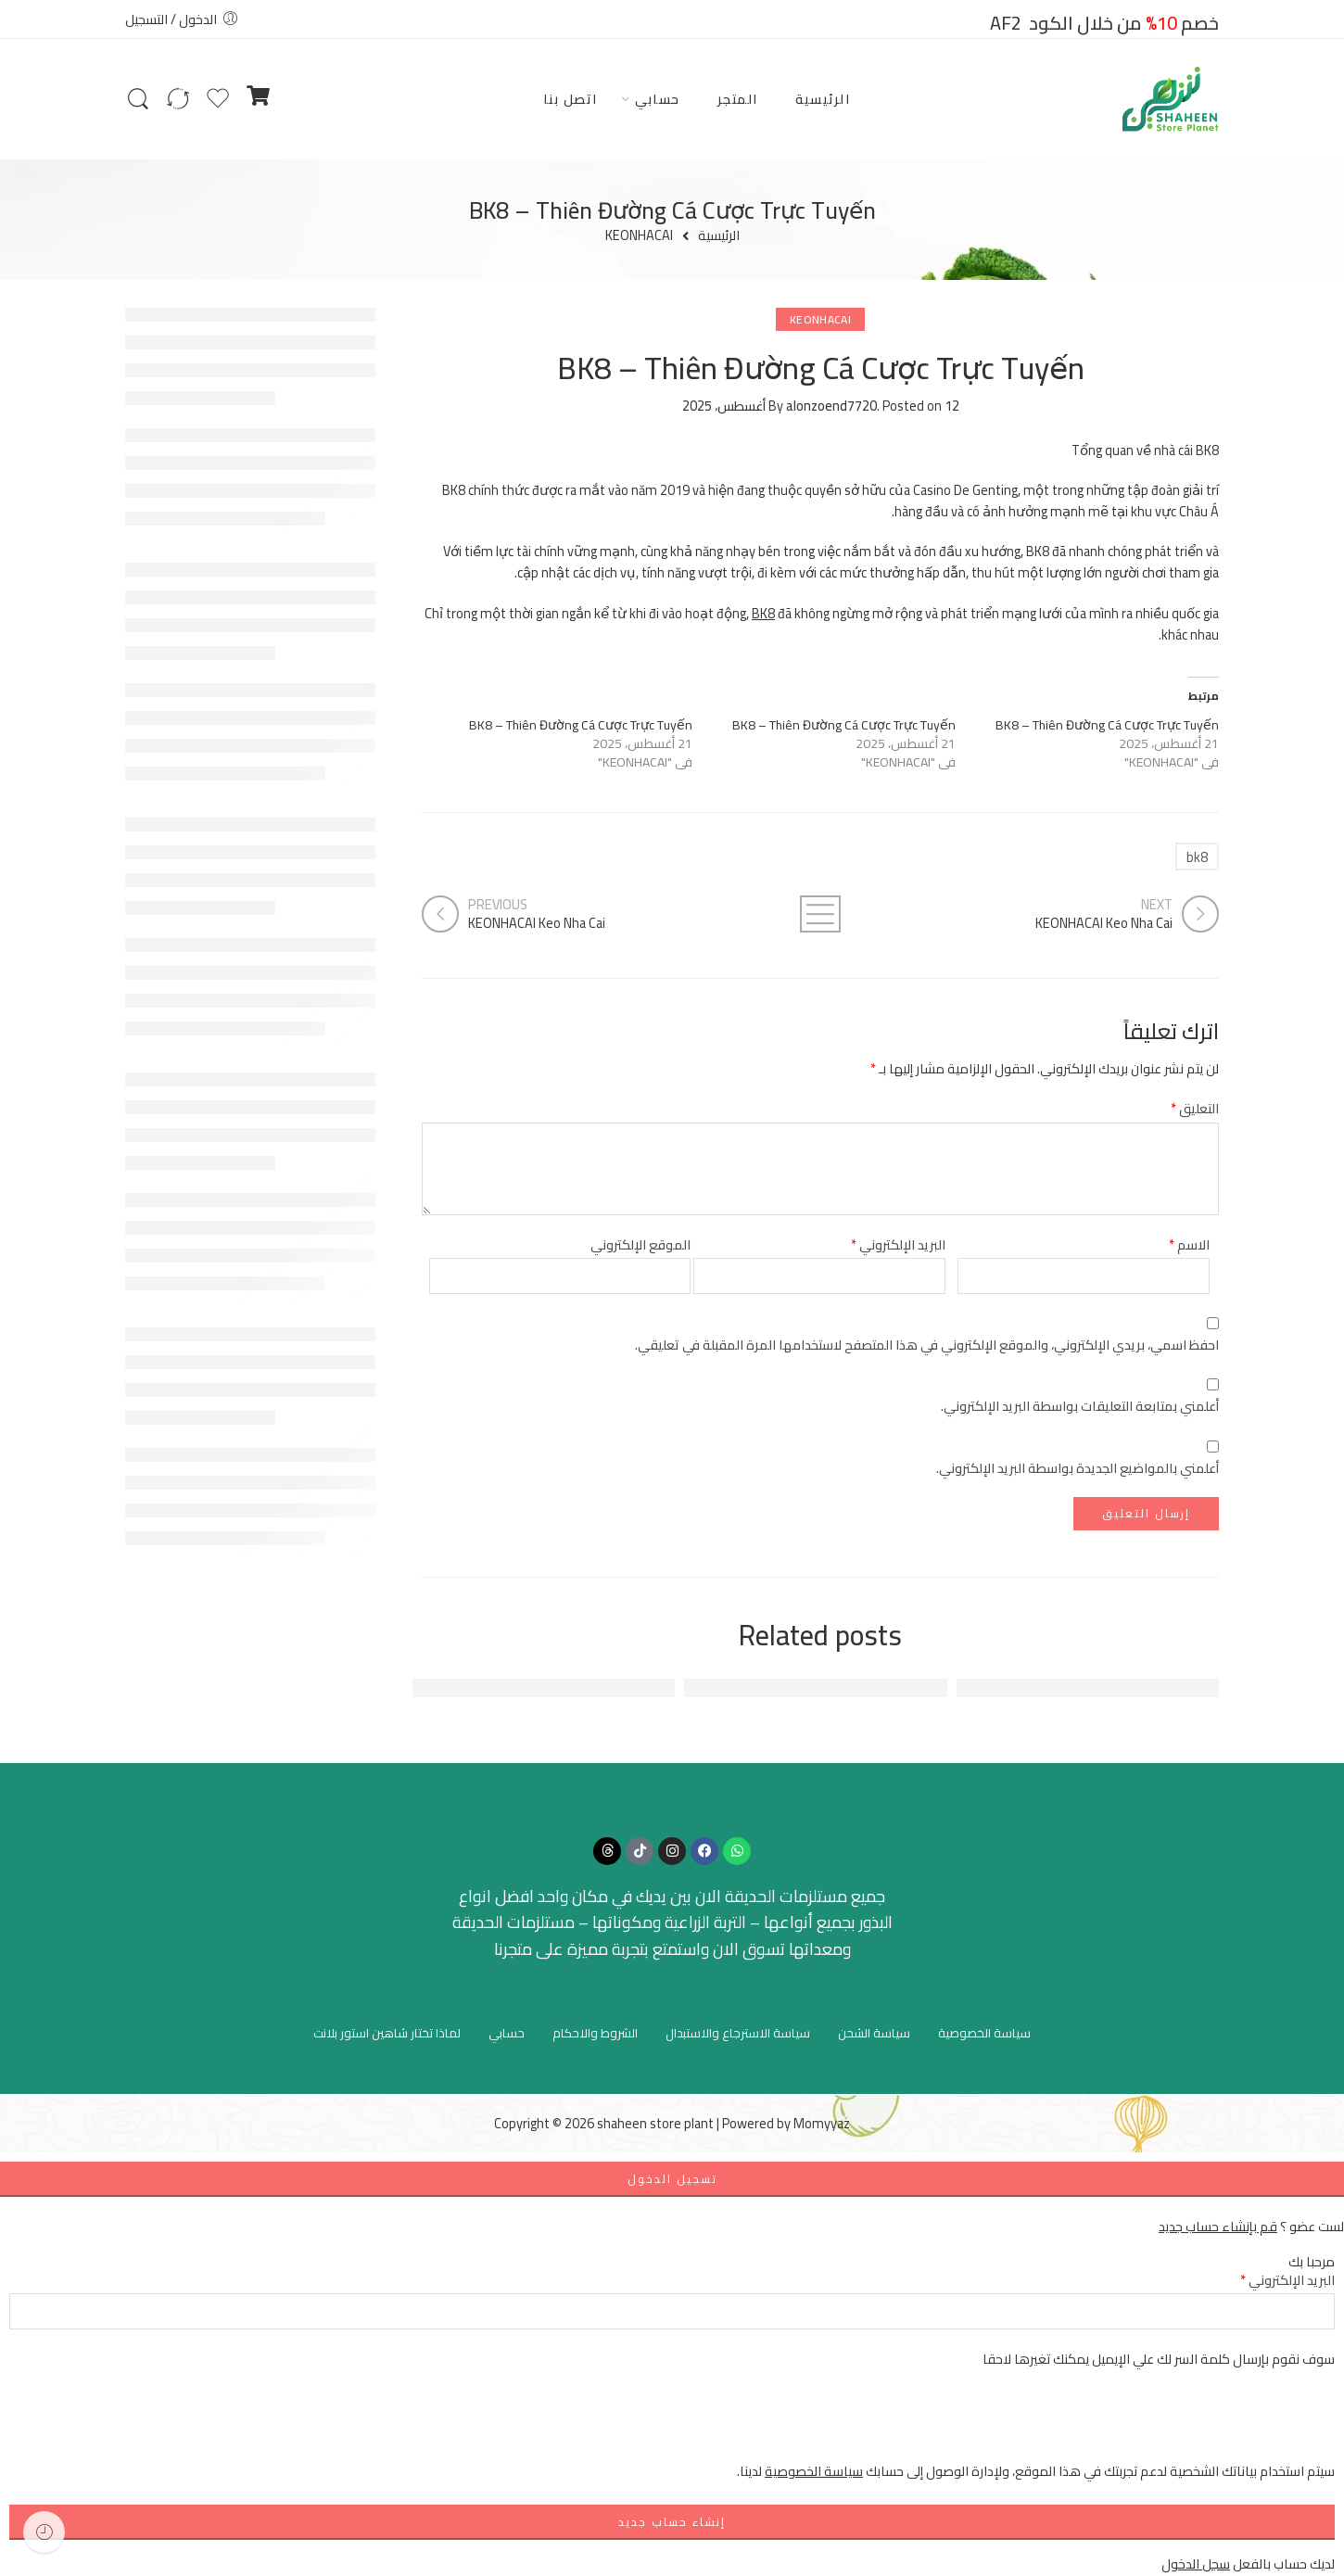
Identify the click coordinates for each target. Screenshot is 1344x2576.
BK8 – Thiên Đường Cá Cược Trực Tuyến (1107, 725)
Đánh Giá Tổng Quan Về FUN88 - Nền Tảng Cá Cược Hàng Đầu (730, 1688)
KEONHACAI (639, 236)
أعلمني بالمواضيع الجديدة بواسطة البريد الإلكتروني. (1077, 1467)
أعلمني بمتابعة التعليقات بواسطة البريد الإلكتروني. (1080, 1405)
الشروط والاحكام (595, 2033)
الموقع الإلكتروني (640, 1244)
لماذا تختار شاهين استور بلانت (387, 2033)
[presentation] (1194, 2424)
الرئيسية (823, 98)
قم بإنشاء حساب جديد (1218, 2226)
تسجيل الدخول (672, 2178)
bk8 (1197, 856)
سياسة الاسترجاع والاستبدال (738, 2033)
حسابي (657, 98)
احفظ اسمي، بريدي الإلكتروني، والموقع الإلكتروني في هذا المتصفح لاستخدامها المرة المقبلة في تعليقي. (927, 1344)
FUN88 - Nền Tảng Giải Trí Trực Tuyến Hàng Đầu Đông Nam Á (461, 1688)
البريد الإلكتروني (898, 1244)
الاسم (1189, 1244)
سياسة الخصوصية (984, 2033)
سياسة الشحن (874, 2033)
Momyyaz (821, 2123)
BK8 (763, 613)
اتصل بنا (570, 98)
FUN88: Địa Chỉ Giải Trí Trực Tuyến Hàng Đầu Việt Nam (1027, 1688)
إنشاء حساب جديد (672, 2521)
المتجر (737, 98)
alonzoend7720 (831, 405)
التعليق (1195, 1108)
